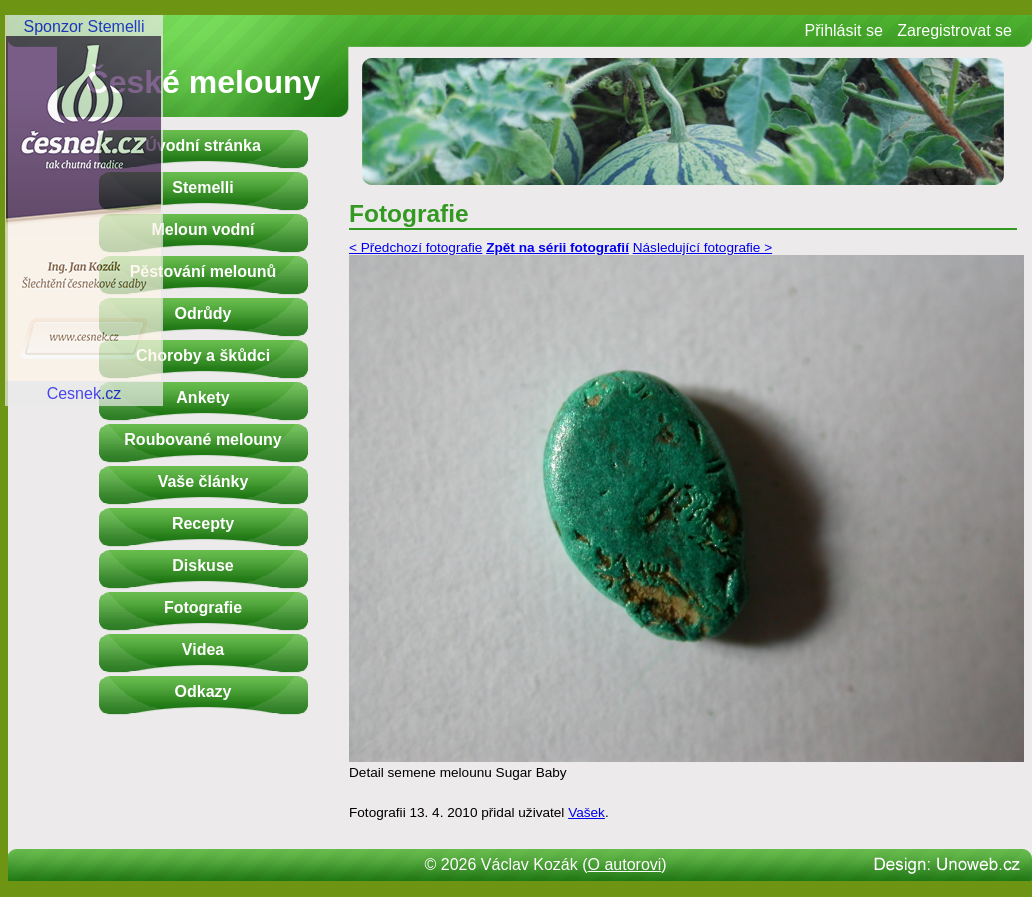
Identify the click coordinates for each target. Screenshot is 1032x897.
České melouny (203, 82)
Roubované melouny (202, 439)
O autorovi (625, 864)
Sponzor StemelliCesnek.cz (84, 210)
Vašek (586, 812)
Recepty (203, 523)
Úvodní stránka (203, 145)
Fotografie (203, 607)
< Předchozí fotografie (415, 247)
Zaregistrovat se (954, 30)
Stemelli (202, 187)
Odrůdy (203, 313)
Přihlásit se (844, 30)
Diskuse (202, 565)
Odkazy (203, 691)
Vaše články (203, 481)
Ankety (202, 397)
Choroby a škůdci (203, 355)
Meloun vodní (202, 229)
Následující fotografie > (702, 247)
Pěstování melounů (203, 271)
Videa (203, 649)
